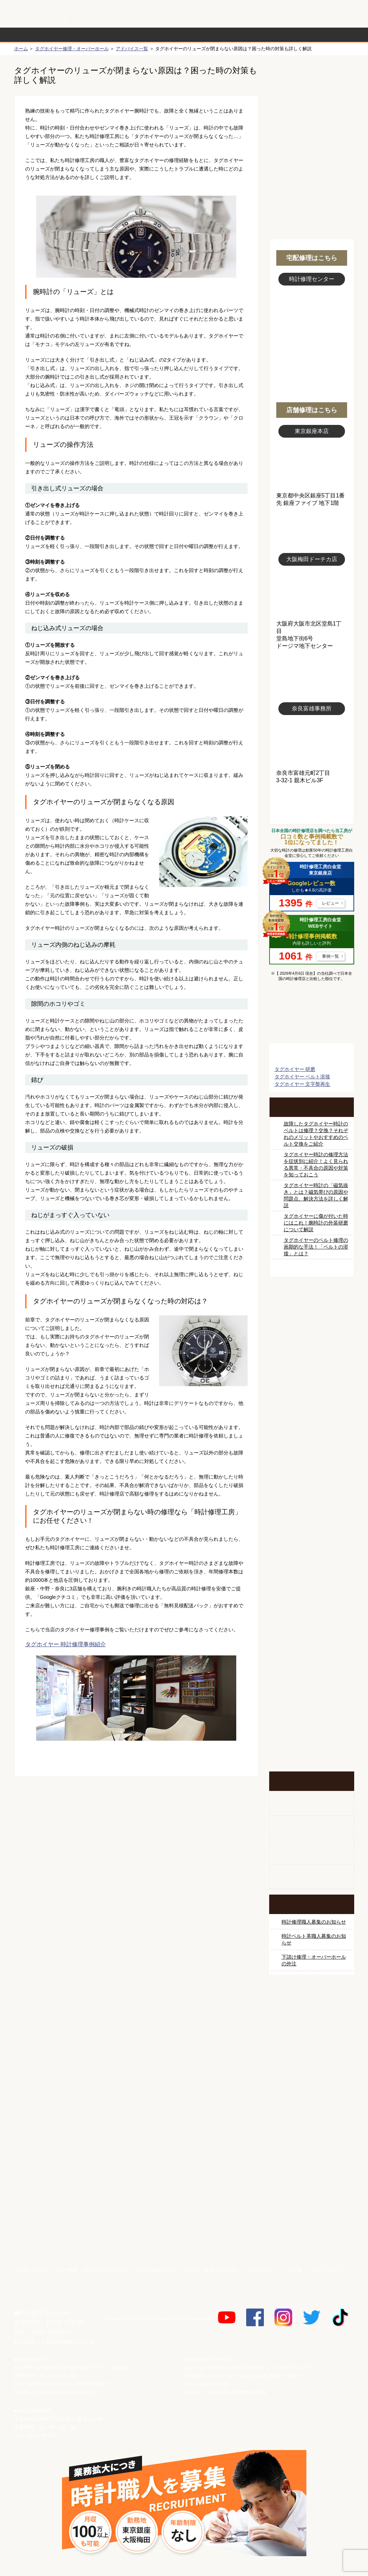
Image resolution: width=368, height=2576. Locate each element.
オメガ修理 (311, 1348)
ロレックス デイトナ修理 (311, 1322)
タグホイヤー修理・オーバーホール (72, 48)
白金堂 (311, 2099)
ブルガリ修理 (311, 1428)
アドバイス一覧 (132, 48)
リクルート (260, 2270)
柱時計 (312, 1803)
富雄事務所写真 (311, 742)
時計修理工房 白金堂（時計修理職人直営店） (42, 17)
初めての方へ (311, 106)
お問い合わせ (323, 14)
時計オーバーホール (311, 1587)
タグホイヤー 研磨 (295, 1069)
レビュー (330, 903)
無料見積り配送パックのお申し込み (136, 1831)
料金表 (211, 35)
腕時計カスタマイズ (312, 1852)
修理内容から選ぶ (155, 35)
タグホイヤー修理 (311, 1401)
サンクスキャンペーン (311, 2025)
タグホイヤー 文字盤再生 (302, 1084)
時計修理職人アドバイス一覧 (312, 1268)
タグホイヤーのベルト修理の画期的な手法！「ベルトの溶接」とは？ (316, 1246)
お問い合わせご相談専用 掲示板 (311, 1699)
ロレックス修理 (311, 1295)
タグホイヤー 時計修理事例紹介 (65, 1644)
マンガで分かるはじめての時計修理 (311, 1017)
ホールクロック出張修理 (312, 1828)
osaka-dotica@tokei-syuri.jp (235, 2392)
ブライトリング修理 (311, 1481)
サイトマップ (326, 2270)
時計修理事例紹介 (268, 35)
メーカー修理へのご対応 (211, 2270)
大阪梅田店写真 (311, 593)
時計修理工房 (42, 2298)
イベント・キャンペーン (311, 1745)
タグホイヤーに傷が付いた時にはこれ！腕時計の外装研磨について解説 (316, 1222)
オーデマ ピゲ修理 (311, 1534)
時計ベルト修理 (311, 1614)
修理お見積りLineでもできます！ (265, 14)
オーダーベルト (312, 1877)
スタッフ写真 (311, 324)
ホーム (21, 48)
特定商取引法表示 (106, 2270)
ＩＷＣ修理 (311, 1454)
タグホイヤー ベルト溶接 (302, 1076)
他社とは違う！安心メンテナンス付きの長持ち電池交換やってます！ (311, 1653)
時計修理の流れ (42, 35)
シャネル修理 (311, 1508)
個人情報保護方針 (155, 2270)
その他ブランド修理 (311, 1561)
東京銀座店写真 (311, 465)
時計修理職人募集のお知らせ (314, 1922)
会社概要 (67, 2270)
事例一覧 (330, 956)
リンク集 (292, 2270)
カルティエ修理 (311, 1375)
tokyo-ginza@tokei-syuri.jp (64, 2392)
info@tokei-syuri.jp (68, 2341)
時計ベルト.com (311, 2124)
